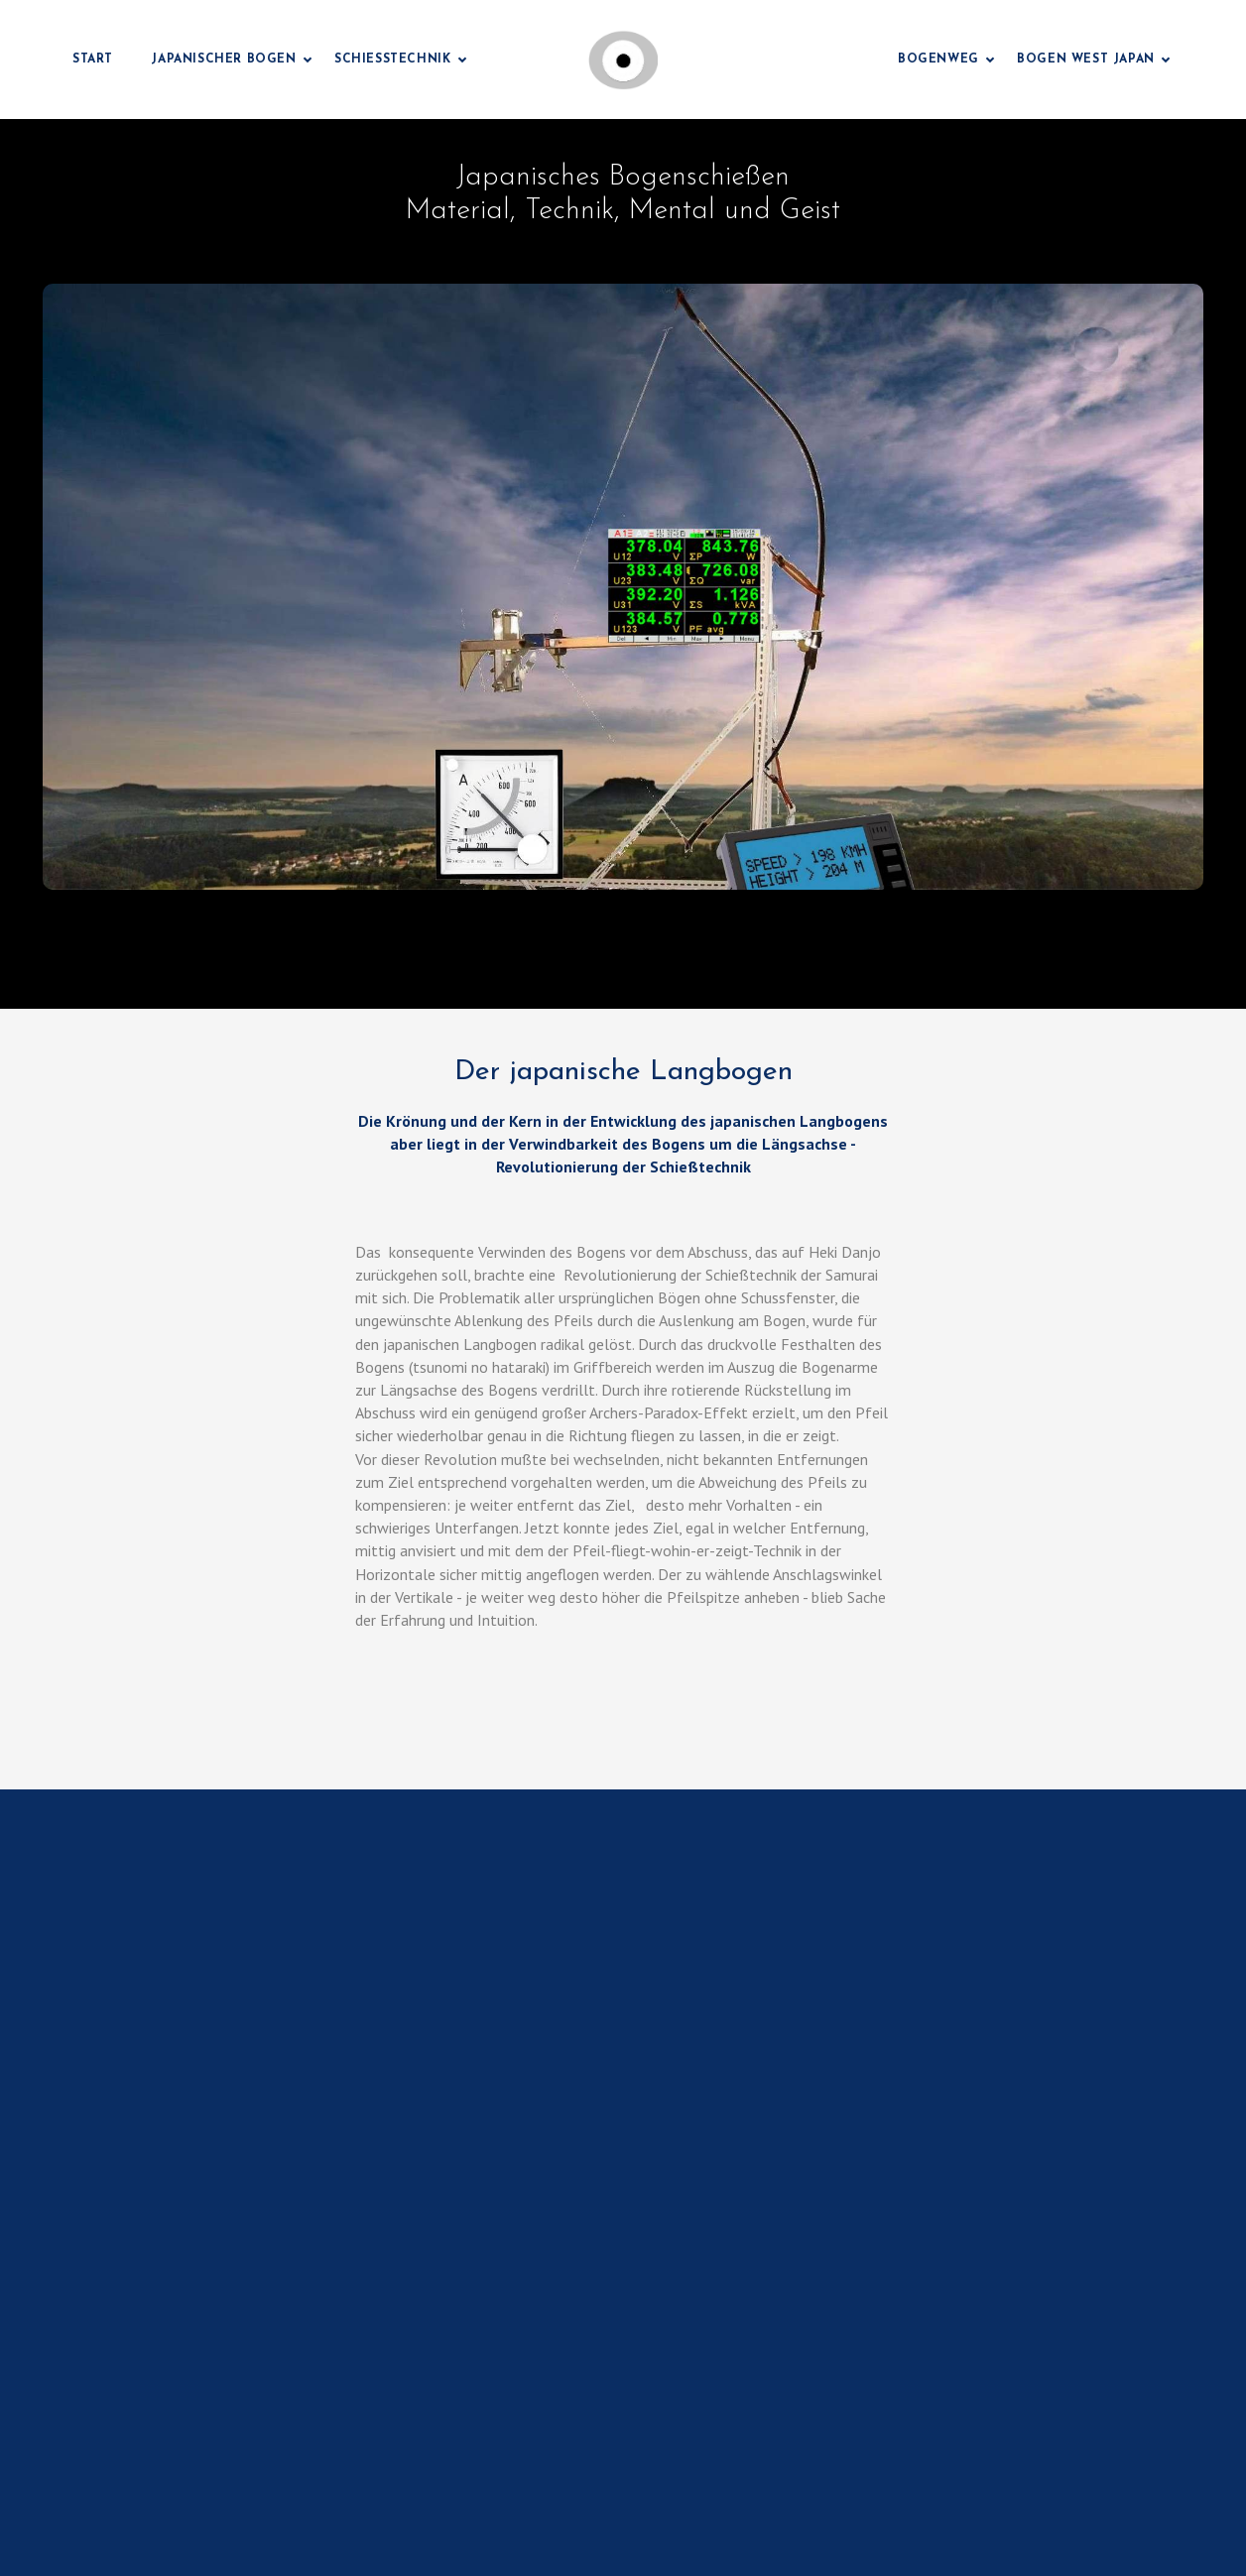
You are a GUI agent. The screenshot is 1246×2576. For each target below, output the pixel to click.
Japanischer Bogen (223, 59)
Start (92, 59)
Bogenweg (938, 59)
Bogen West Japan (1086, 59)
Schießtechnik (392, 59)
